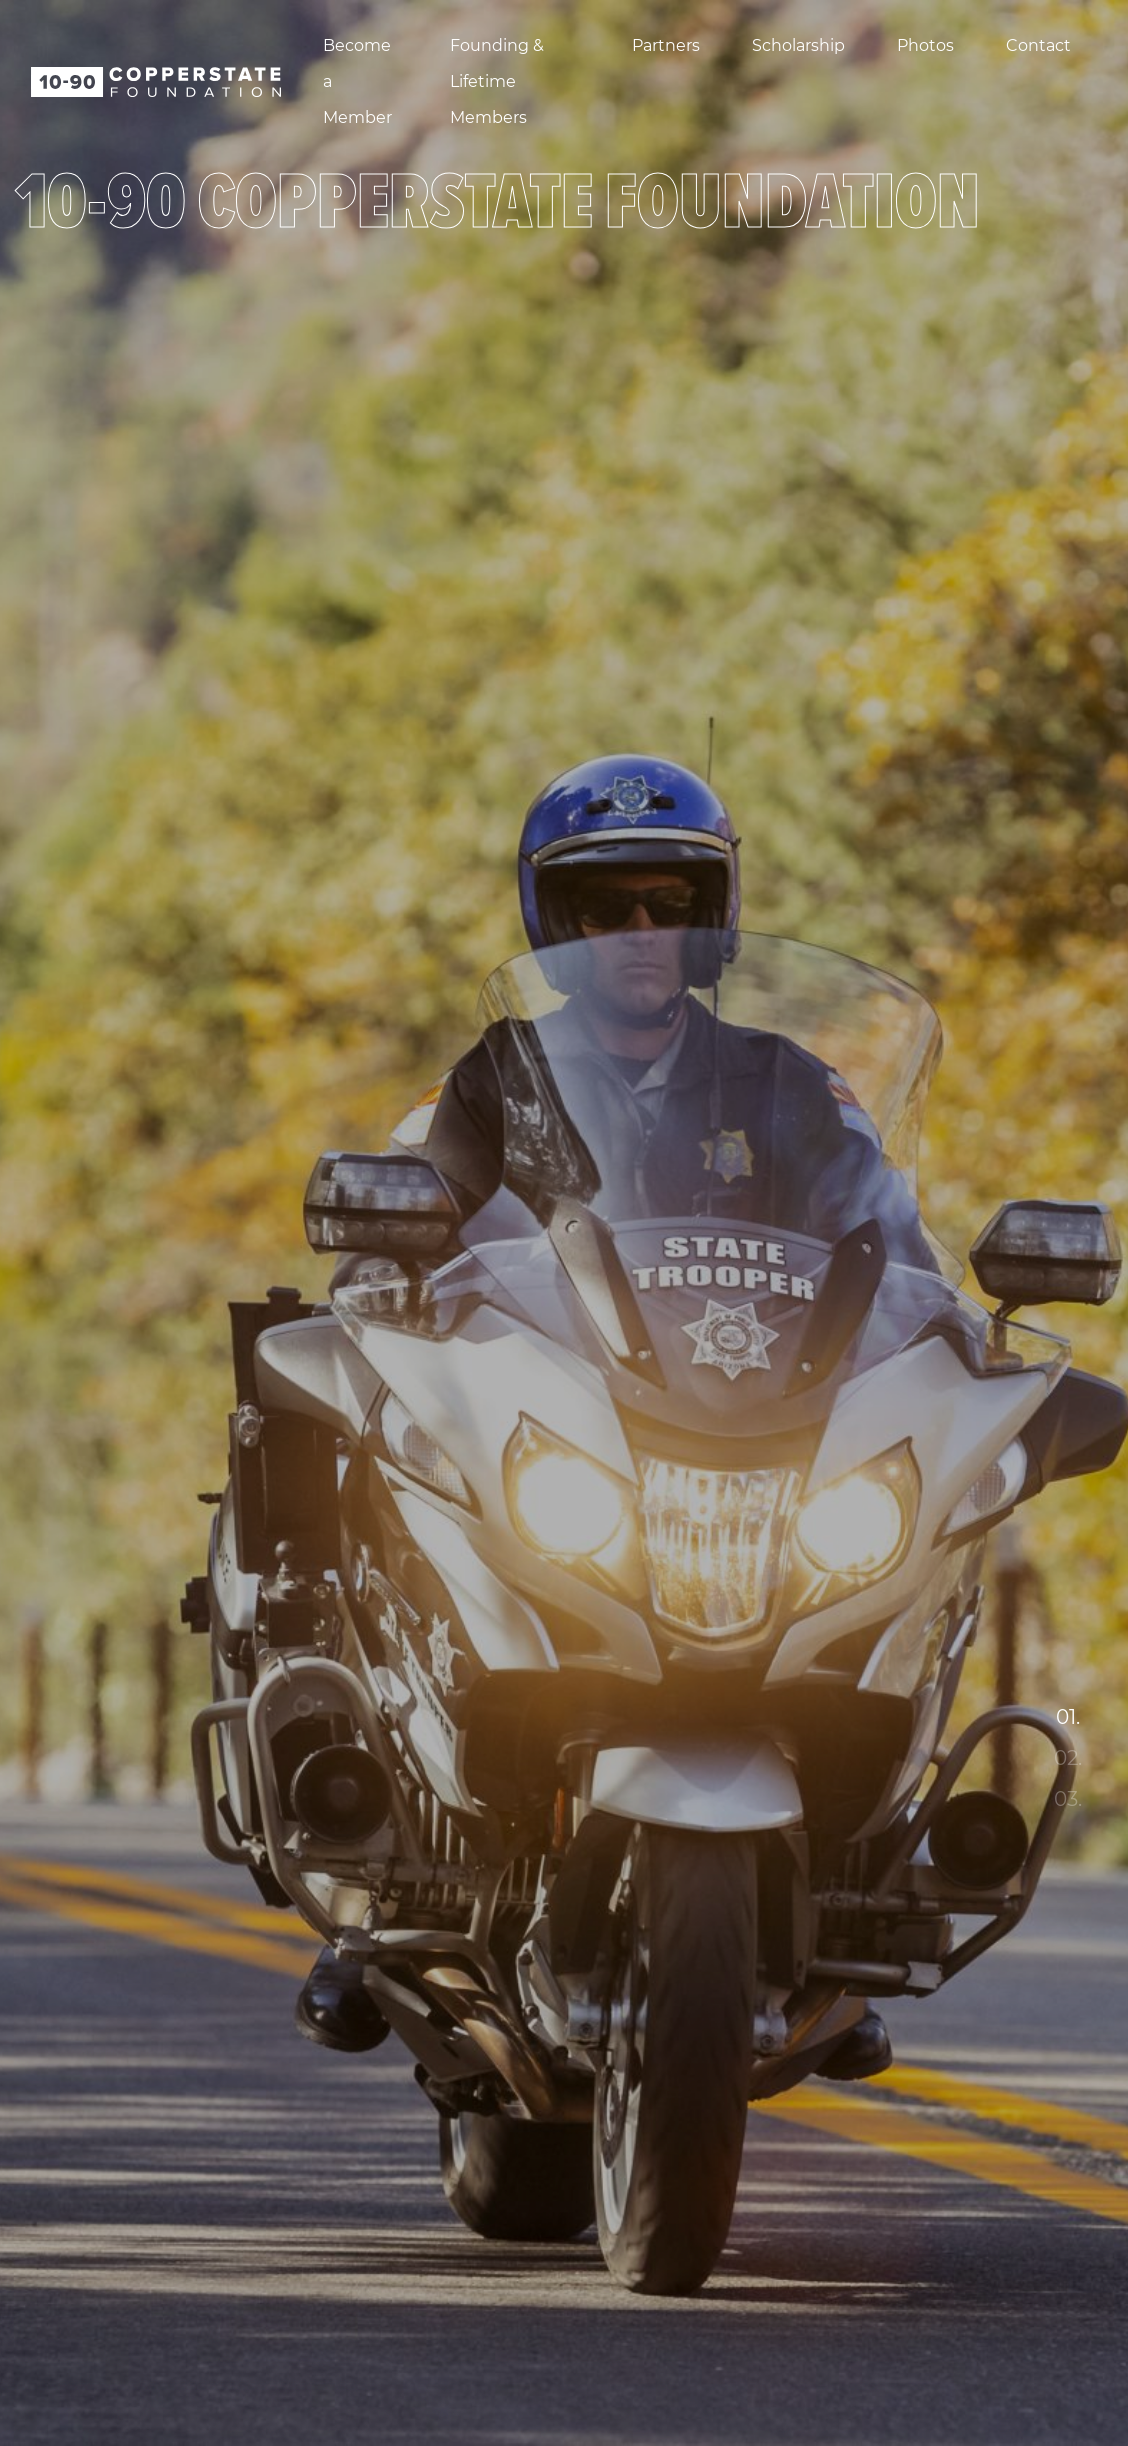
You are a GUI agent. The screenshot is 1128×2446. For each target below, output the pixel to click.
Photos (925, 45)
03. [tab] (1068, 1799)
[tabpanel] (564, 1223)
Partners (666, 45)
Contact (1038, 45)
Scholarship (798, 45)
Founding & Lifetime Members (497, 81)
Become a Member (357, 81)
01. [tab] (1068, 1717)
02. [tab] (1068, 1758)
